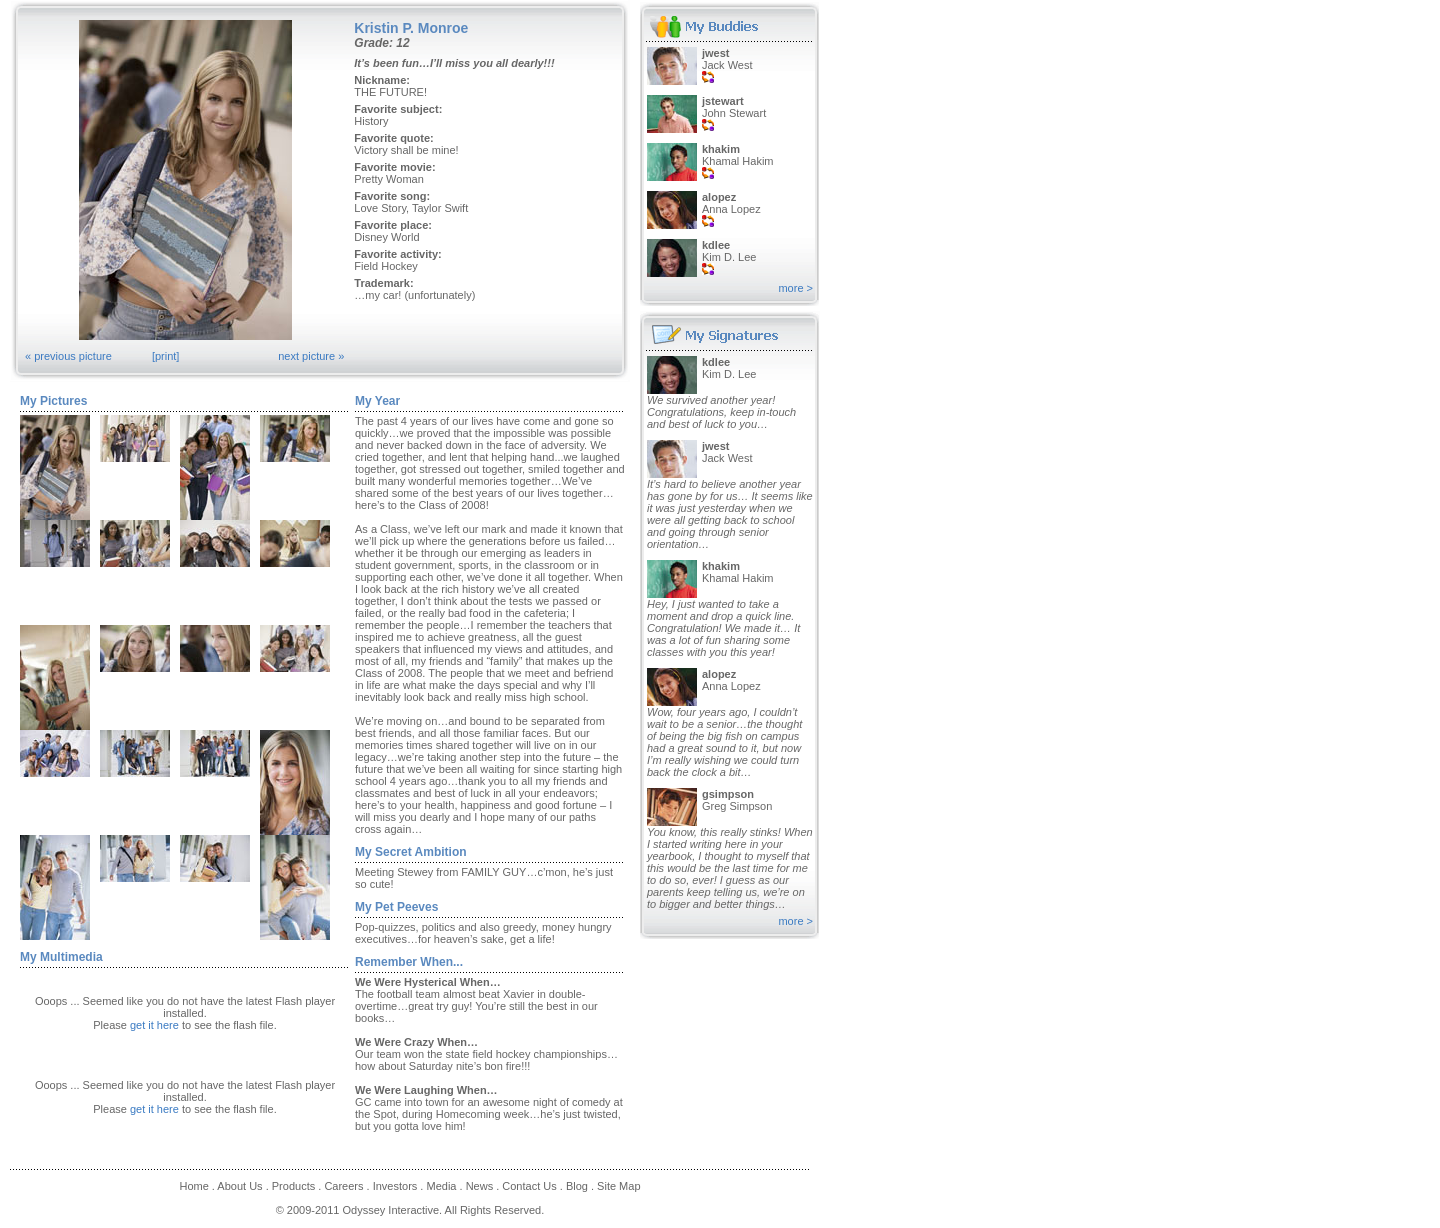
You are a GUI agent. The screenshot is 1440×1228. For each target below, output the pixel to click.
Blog (577, 1186)
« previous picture (68, 356)
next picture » (311, 356)
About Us (239, 1186)
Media (441, 1186)
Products (293, 1186)
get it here (154, 1025)
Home (193, 1186)
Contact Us (529, 1186)
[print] (166, 356)
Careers (343, 1186)
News (480, 1186)
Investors (395, 1186)
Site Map (618, 1186)
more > (795, 288)
